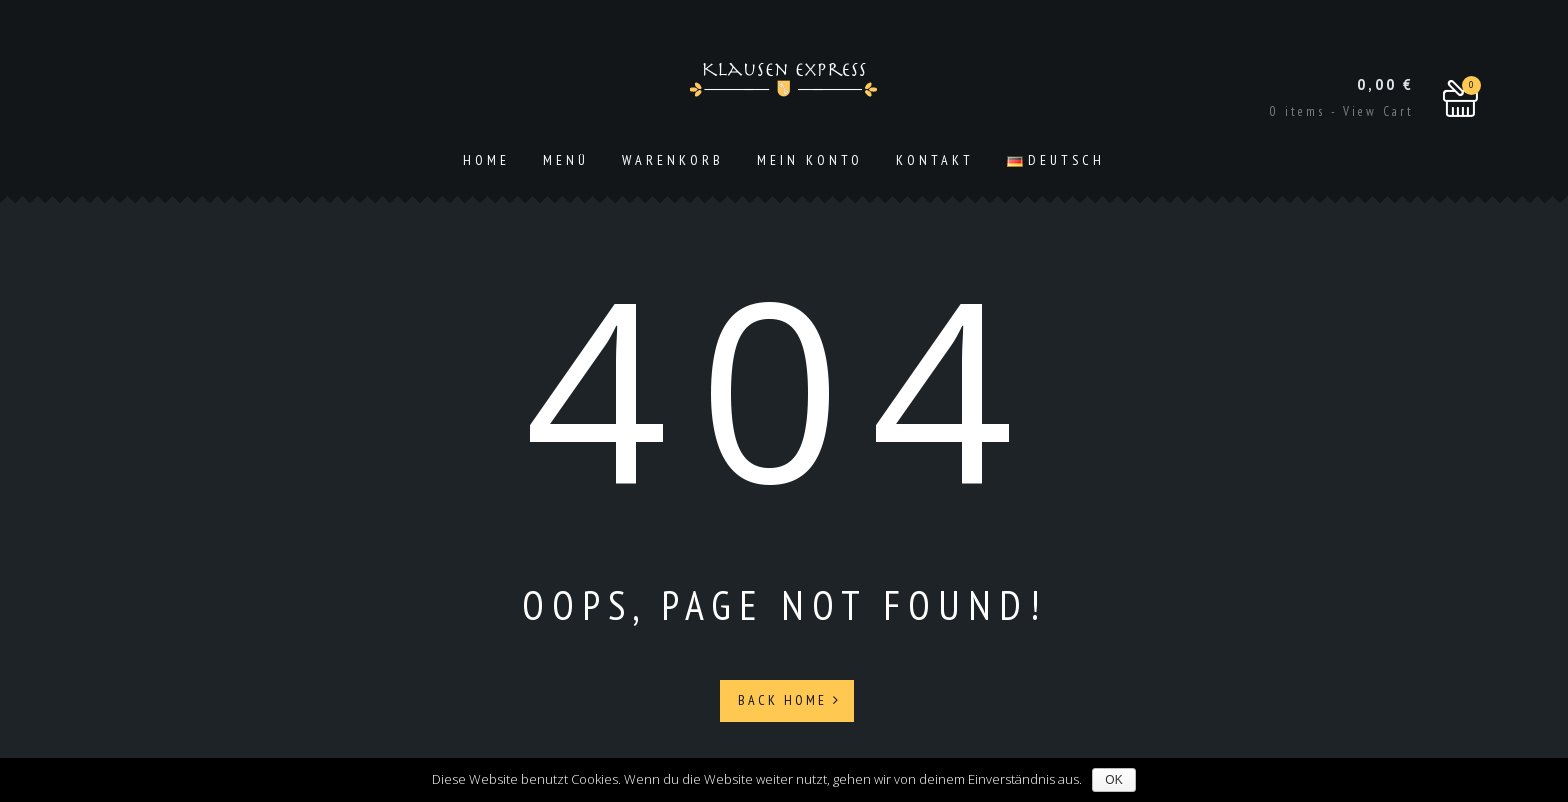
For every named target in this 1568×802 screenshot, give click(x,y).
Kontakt (935, 160)
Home (486, 160)
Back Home (789, 700)
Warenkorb (673, 160)
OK (1113, 780)
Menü (566, 160)
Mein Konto (810, 160)
